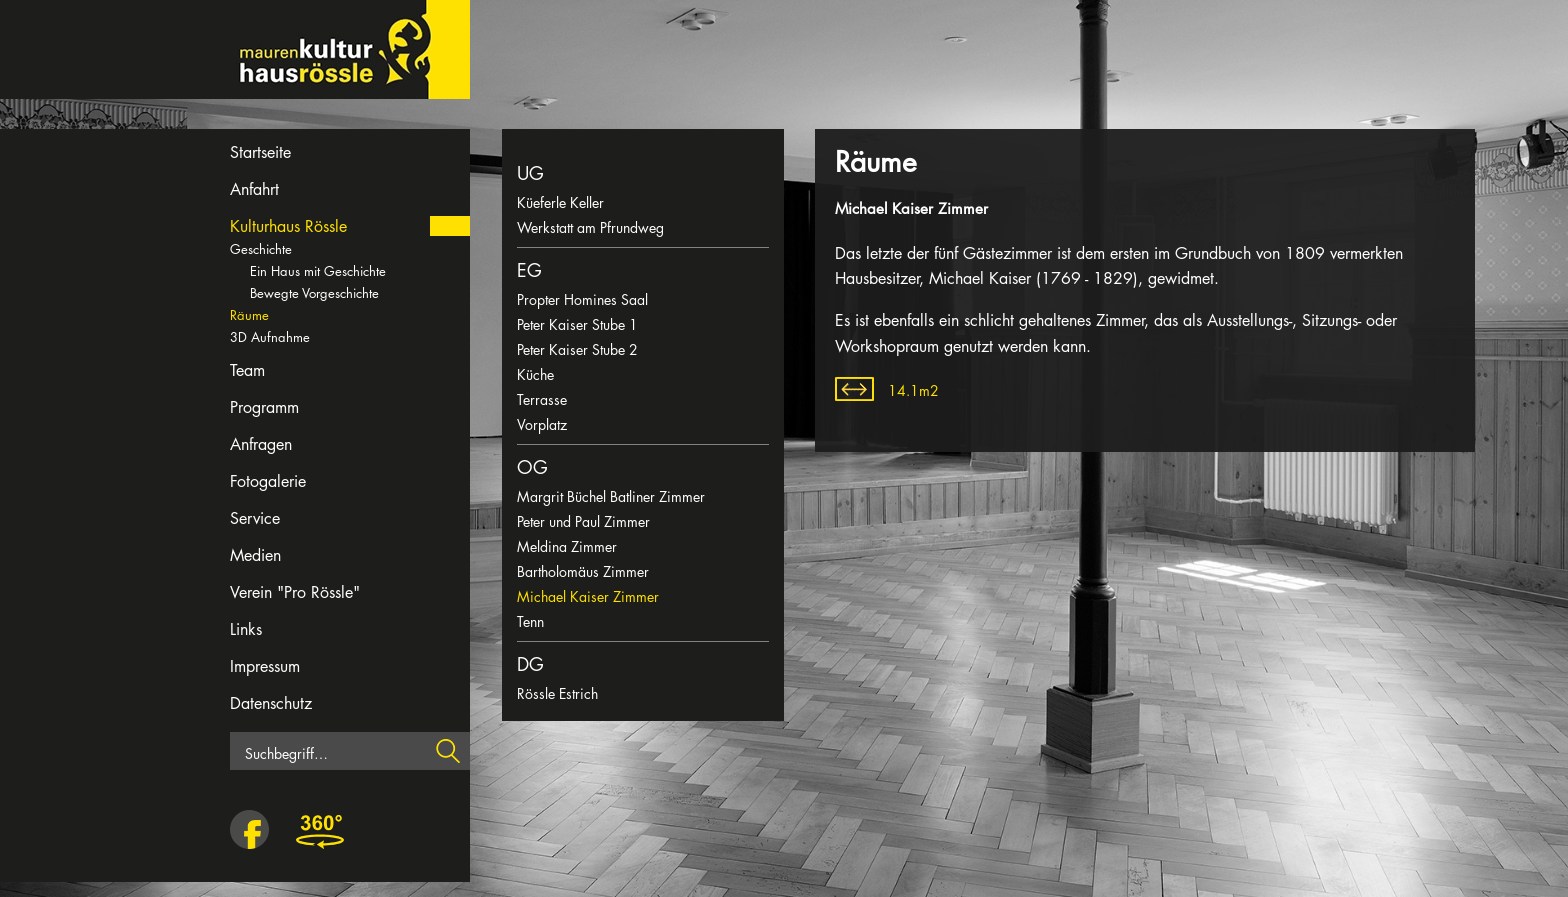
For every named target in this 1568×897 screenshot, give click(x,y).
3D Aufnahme (270, 337)
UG (530, 173)
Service (255, 518)
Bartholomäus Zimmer (583, 571)
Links (246, 629)
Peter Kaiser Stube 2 (577, 349)
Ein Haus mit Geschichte (318, 271)
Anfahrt (254, 189)
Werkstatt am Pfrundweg (590, 227)
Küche (535, 374)
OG (532, 467)
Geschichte (261, 249)
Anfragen (261, 444)
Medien (255, 555)
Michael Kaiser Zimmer (588, 596)
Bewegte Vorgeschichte (314, 293)
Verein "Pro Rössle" (295, 592)
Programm (264, 407)
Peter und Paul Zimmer (583, 521)
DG (530, 664)
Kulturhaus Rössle (288, 226)
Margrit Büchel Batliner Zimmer (611, 496)
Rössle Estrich (557, 693)
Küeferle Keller (560, 202)
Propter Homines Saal (582, 299)
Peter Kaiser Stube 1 (577, 324)
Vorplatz (542, 424)
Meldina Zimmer (567, 546)
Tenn (530, 621)
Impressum (265, 666)
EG (529, 270)
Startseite (260, 152)
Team (247, 370)
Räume (249, 315)
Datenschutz (271, 703)
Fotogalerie (268, 481)
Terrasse (542, 399)
